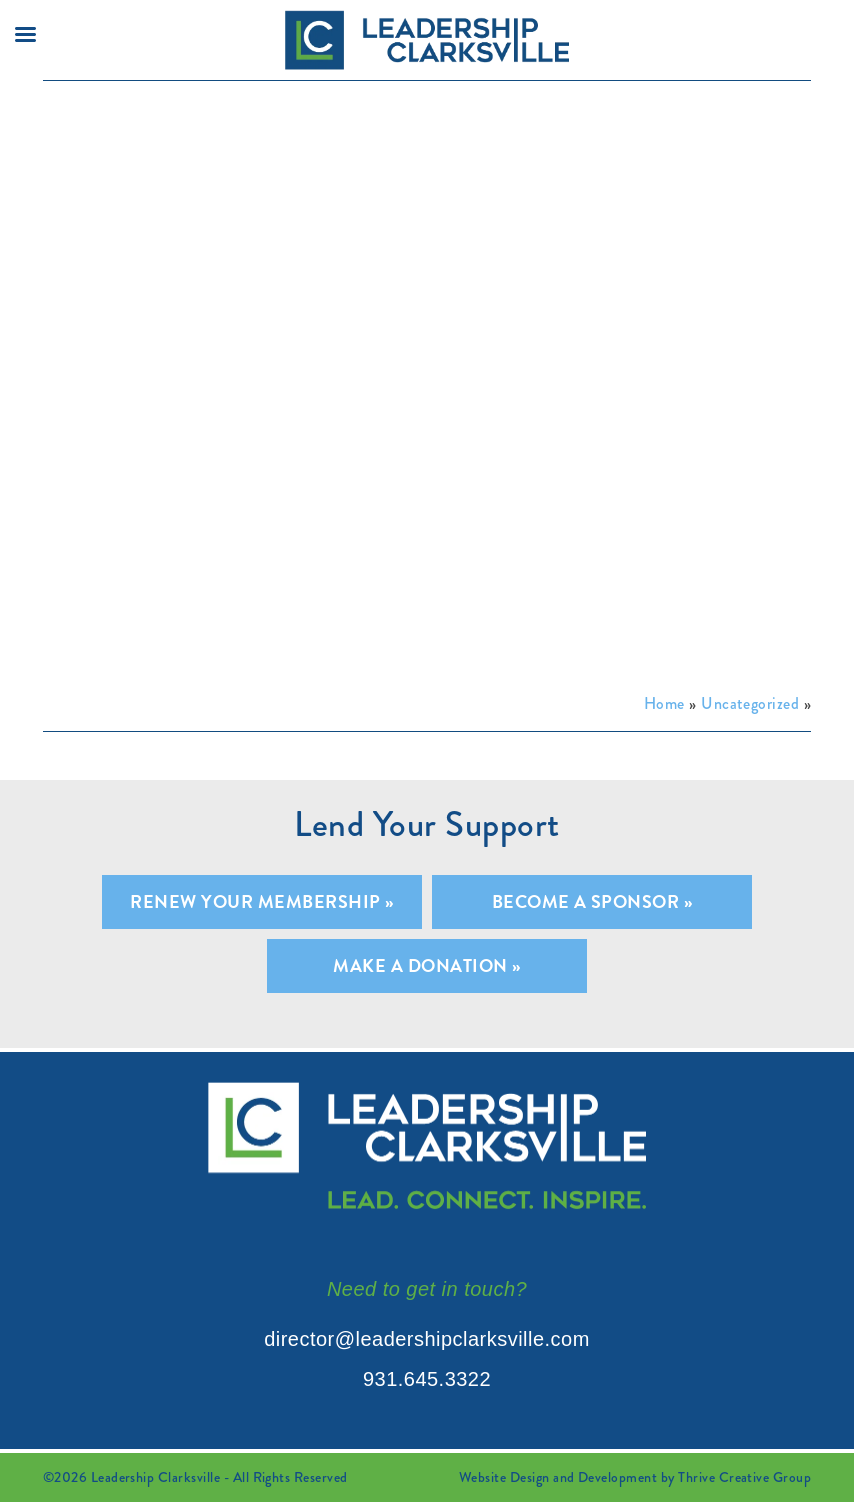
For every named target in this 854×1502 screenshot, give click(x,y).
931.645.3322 (427, 1379)
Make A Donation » (426, 965)
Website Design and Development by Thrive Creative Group (635, 1477)
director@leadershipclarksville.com (427, 1339)
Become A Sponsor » (592, 901)
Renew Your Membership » (261, 901)
